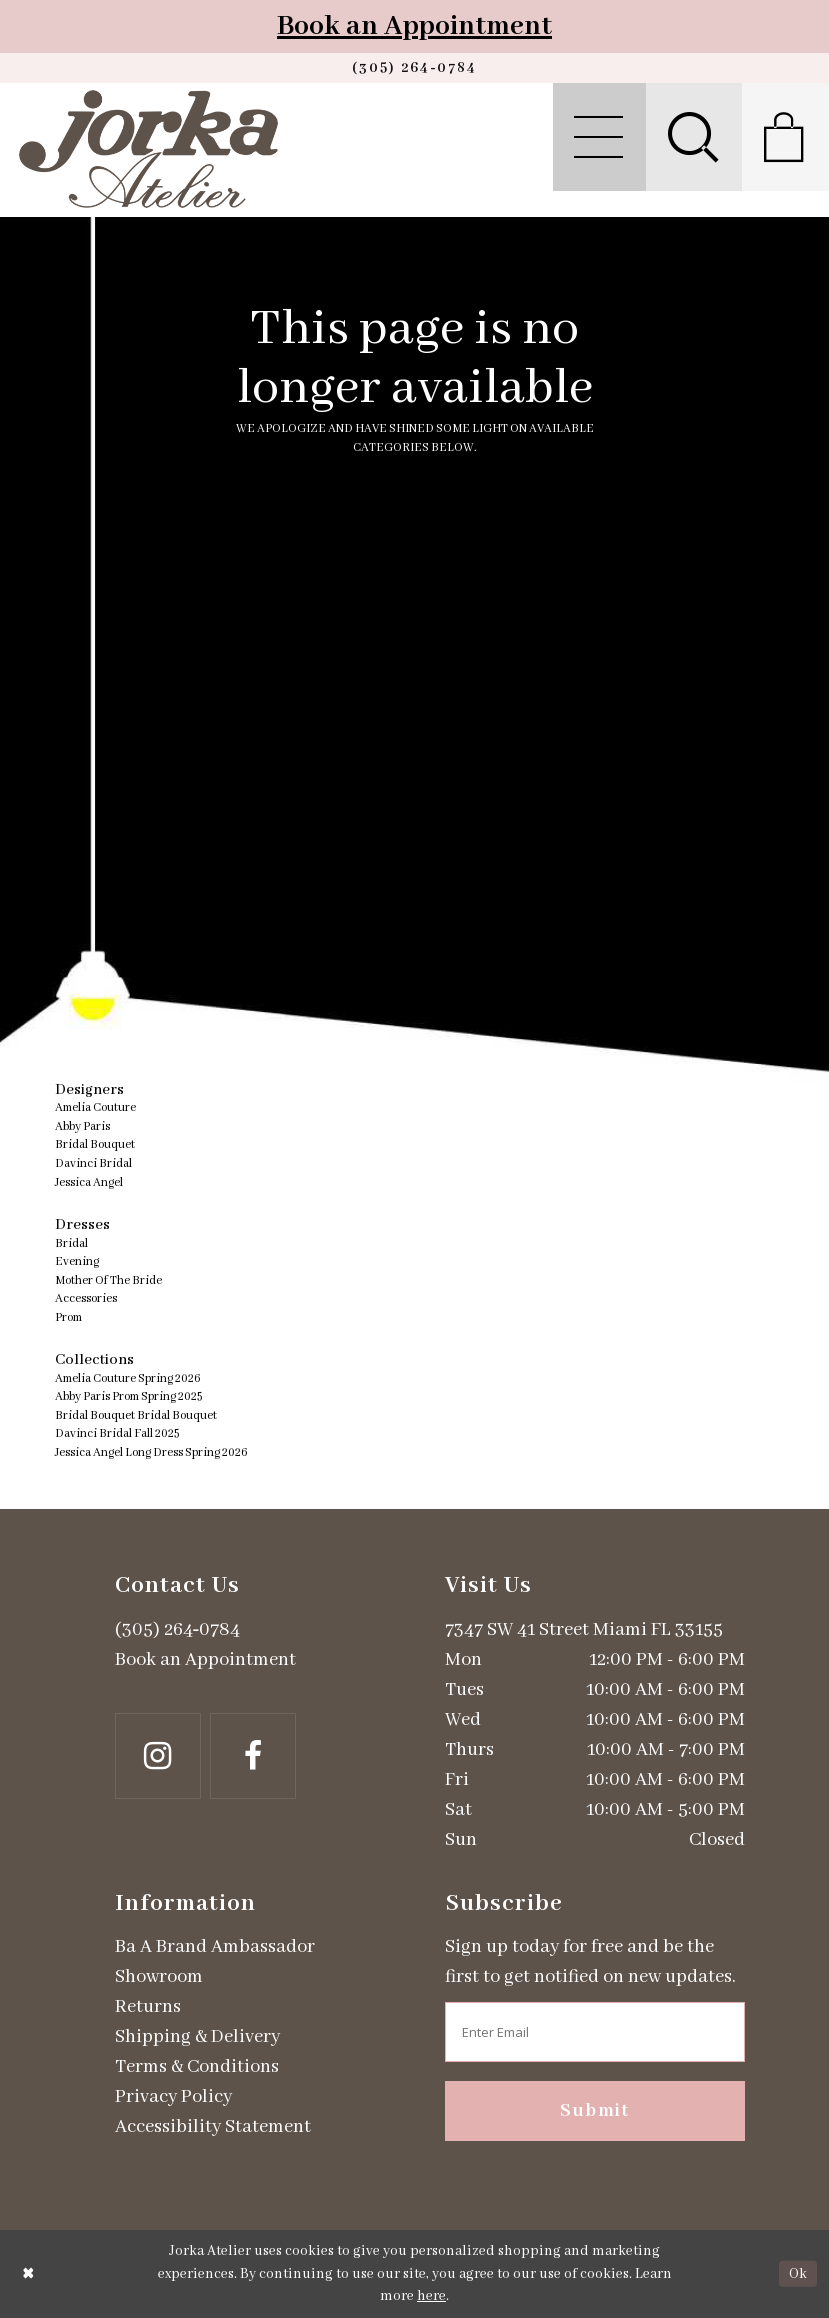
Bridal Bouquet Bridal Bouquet (136, 1415)
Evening (77, 1261)
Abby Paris (82, 1126)
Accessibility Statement (213, 2127)
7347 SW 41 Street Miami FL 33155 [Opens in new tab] (584, 1630)
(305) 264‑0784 (178, 1630)
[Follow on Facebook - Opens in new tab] (253, 1756)
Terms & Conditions (197, 2067)
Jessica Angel (89, 1182)
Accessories (86, 1298)
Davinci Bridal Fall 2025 (117, 1433)
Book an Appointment (414, 26)
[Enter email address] (595, 2032)
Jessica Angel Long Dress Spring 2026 (151, 1452)
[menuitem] (599, 137)
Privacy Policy (173, 2097)
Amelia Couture (95, 1107)
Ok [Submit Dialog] (798, 2274)
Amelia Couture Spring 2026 (128, 1378)
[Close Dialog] (28, 2273)
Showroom (159, 1977)
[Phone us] (414, 68)
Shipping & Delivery (197, 2037)
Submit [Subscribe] (595, 2111)
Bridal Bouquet (95, 1144)
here (431, 2296)
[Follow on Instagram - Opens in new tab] (158, 1756)
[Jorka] (148, 149)
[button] (599, 137)
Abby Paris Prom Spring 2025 (128, 1396)
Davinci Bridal (93, 1163)
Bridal (71, 1243)
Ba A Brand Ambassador (215, 1947)
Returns (148, 2007)
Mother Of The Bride (108, 1280)
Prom (68, 1317)
